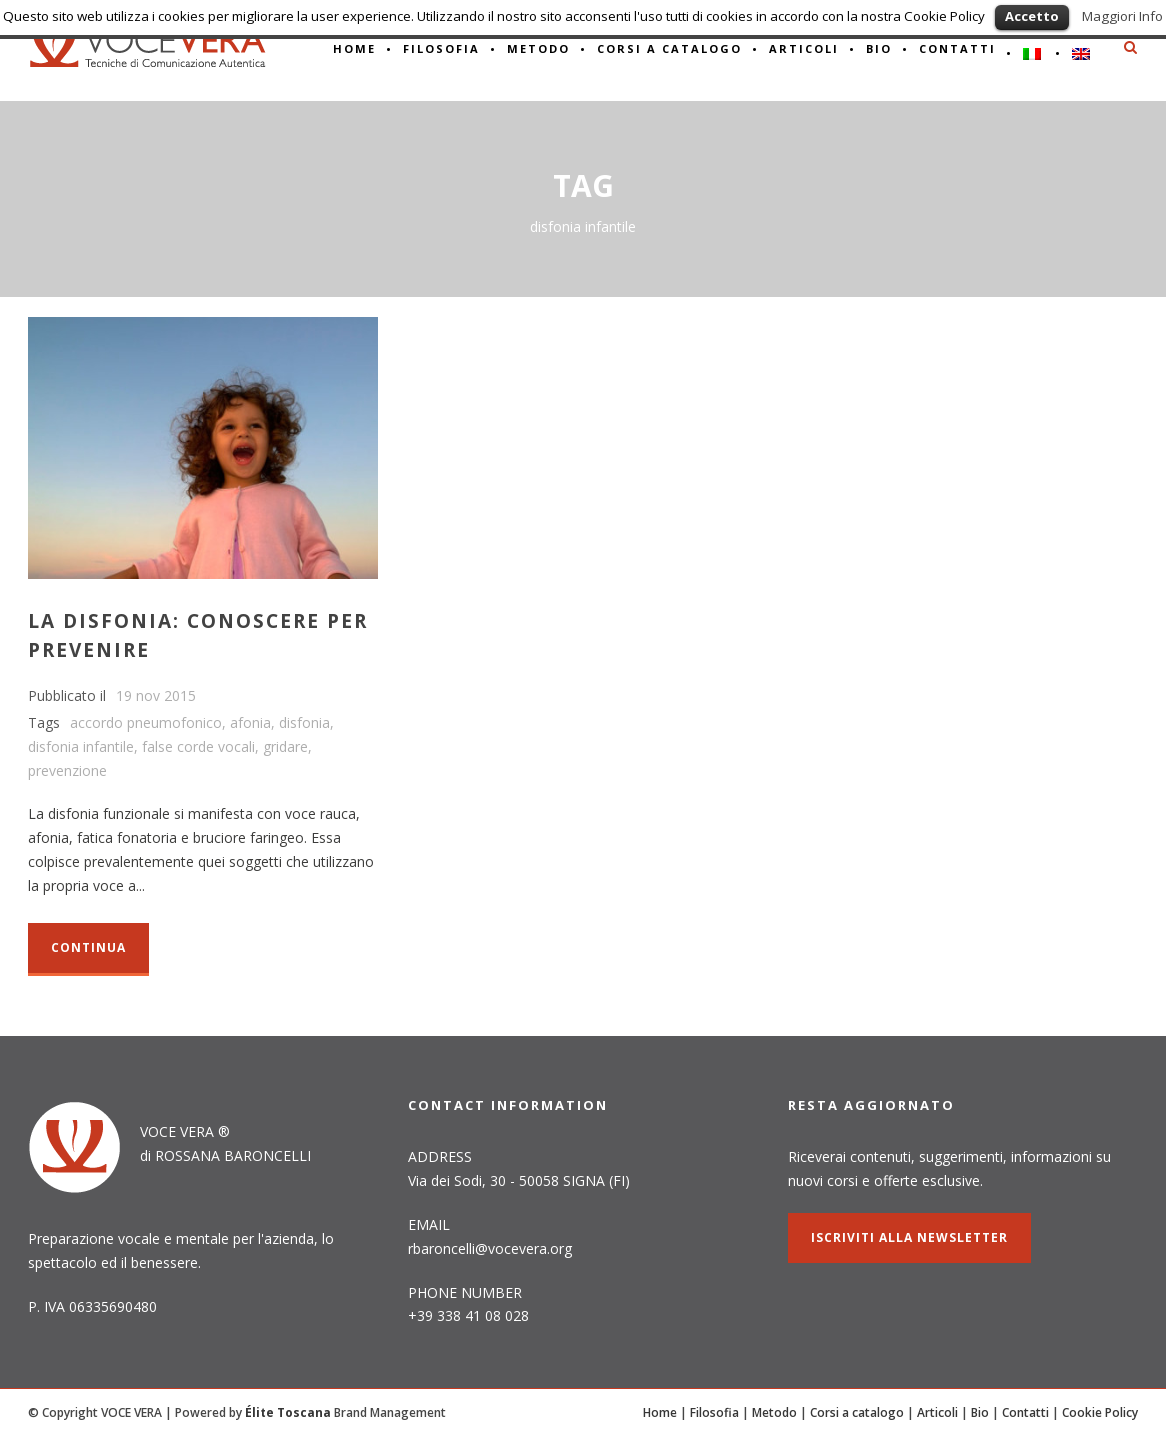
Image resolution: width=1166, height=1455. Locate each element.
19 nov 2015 (156, 695)
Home (660, 1412)
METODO (538, 48)
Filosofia (441, 48)
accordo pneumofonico (146, 722)
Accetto (1032, 16)
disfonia (304, 722)
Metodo (774, 1412)
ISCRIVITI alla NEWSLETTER (909, 1237)
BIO (879, 48)
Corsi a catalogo (857, 1412)
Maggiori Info (1122, 16)
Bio (980, 1412)
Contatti (1025, 1412)
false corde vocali (198, 746)
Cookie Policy (1100, 1412)
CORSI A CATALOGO (669, 48)
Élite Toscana (288, 1412)
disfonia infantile (81, 746)
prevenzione (67, 770)
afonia (250, 722)
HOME (354, 48)
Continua (88, 947)
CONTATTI (957, 48)
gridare (285, 746)
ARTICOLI (804, 48)
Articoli (937, 1412)
